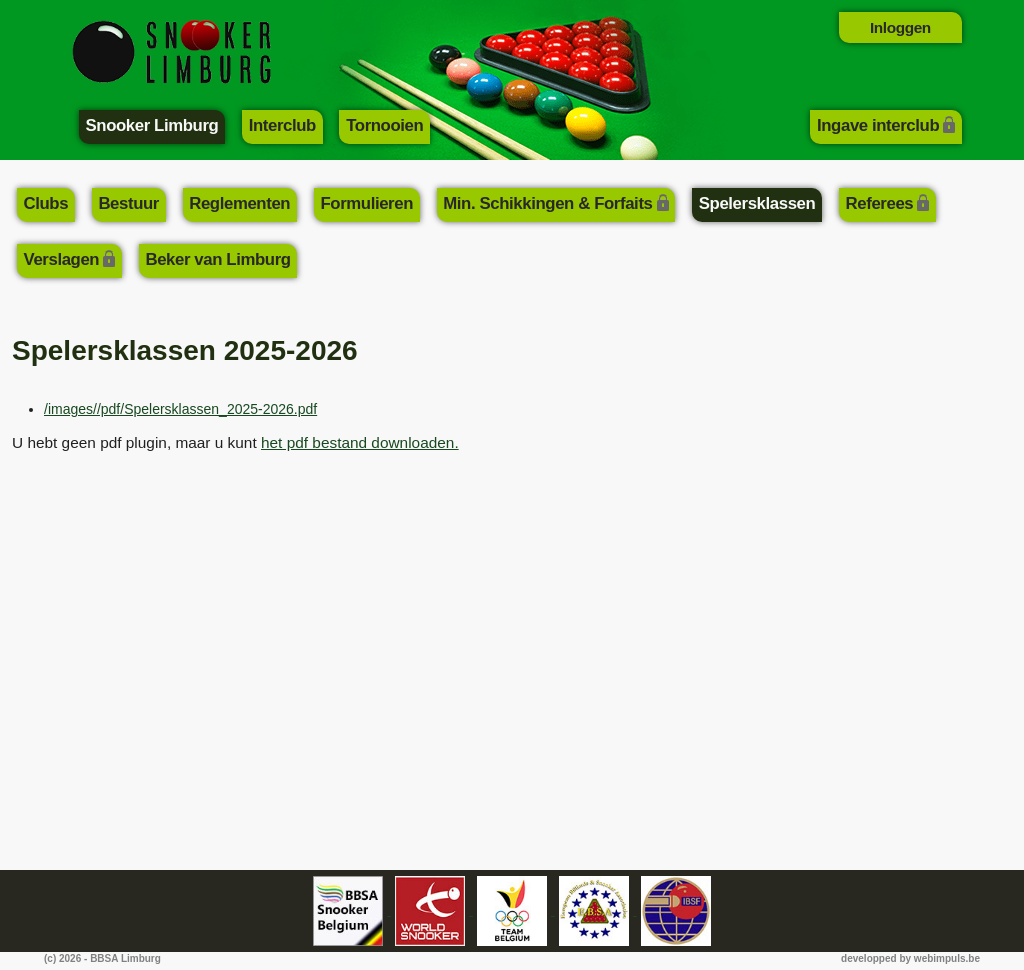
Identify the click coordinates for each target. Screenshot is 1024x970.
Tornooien (384, 125)
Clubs (46, 203)
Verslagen (62, 259)
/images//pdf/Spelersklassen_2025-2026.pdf (180, 409)
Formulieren (366, 203)
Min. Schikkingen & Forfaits (547, 203)
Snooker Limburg (152, 125)
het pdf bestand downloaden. (360, 442)
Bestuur (128, 203)
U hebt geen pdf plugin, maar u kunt (235, 442)
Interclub (282, 125)
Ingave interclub (878, 125)
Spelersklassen (757, 203)
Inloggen (900, 27)
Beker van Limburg (217, 259)
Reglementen (239, 203)
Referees (880, 203)
